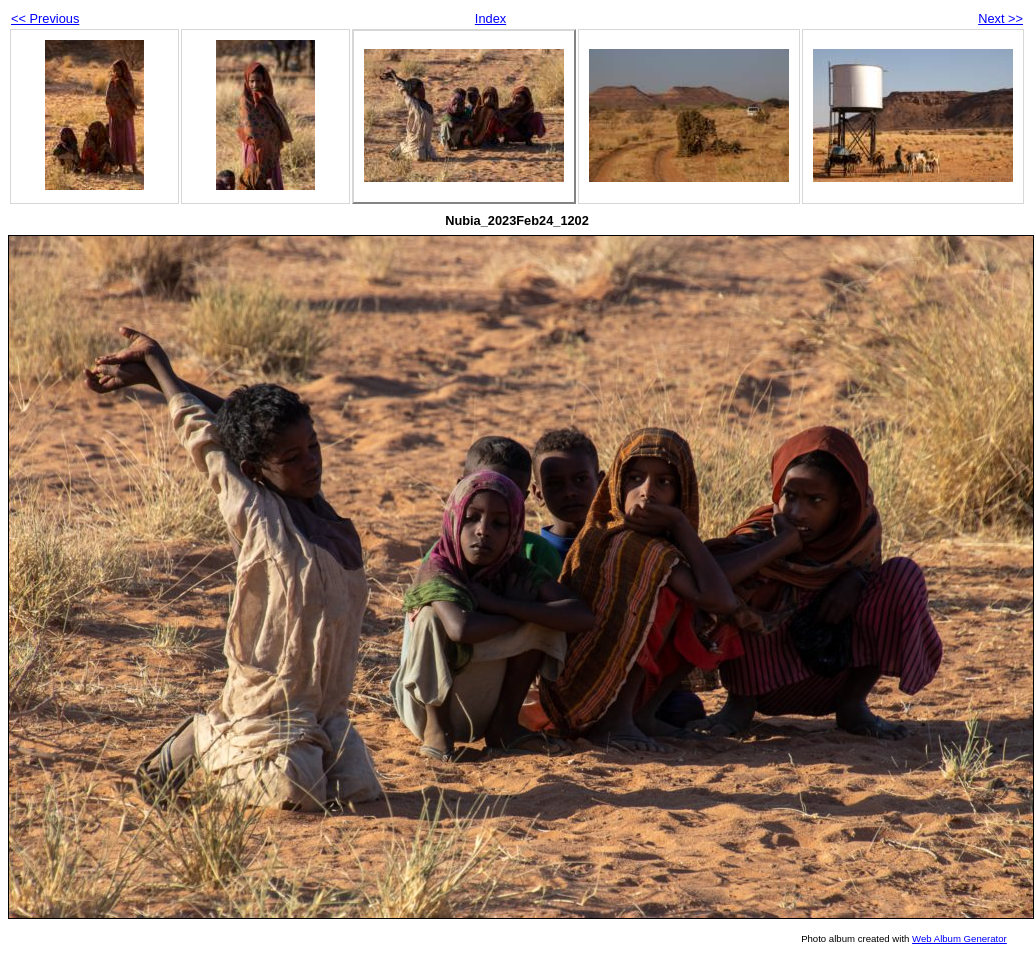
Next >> (1000, 18)
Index (490, 18)
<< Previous (45, 18)
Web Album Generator (959, 938)
